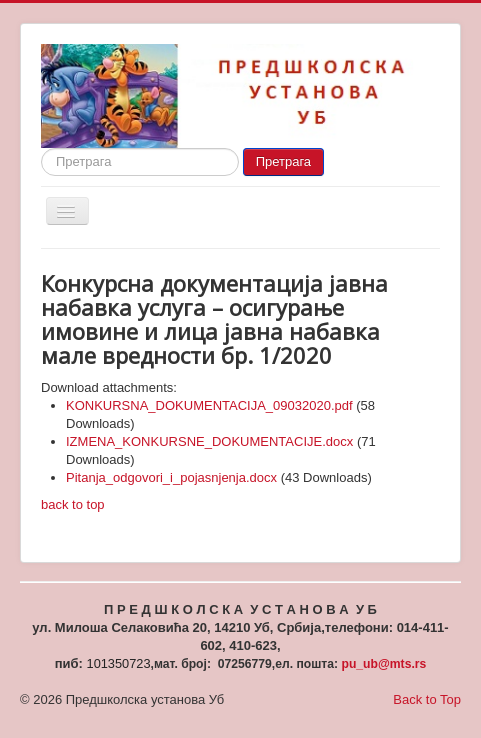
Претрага (283, 161)
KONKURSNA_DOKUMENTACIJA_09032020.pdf (209, 405)
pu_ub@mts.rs (383, 664)
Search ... (41, 148)
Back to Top (427, 699)
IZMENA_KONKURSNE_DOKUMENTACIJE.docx (209, 441)
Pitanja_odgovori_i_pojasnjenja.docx (171, 477)
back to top (73, 504)
